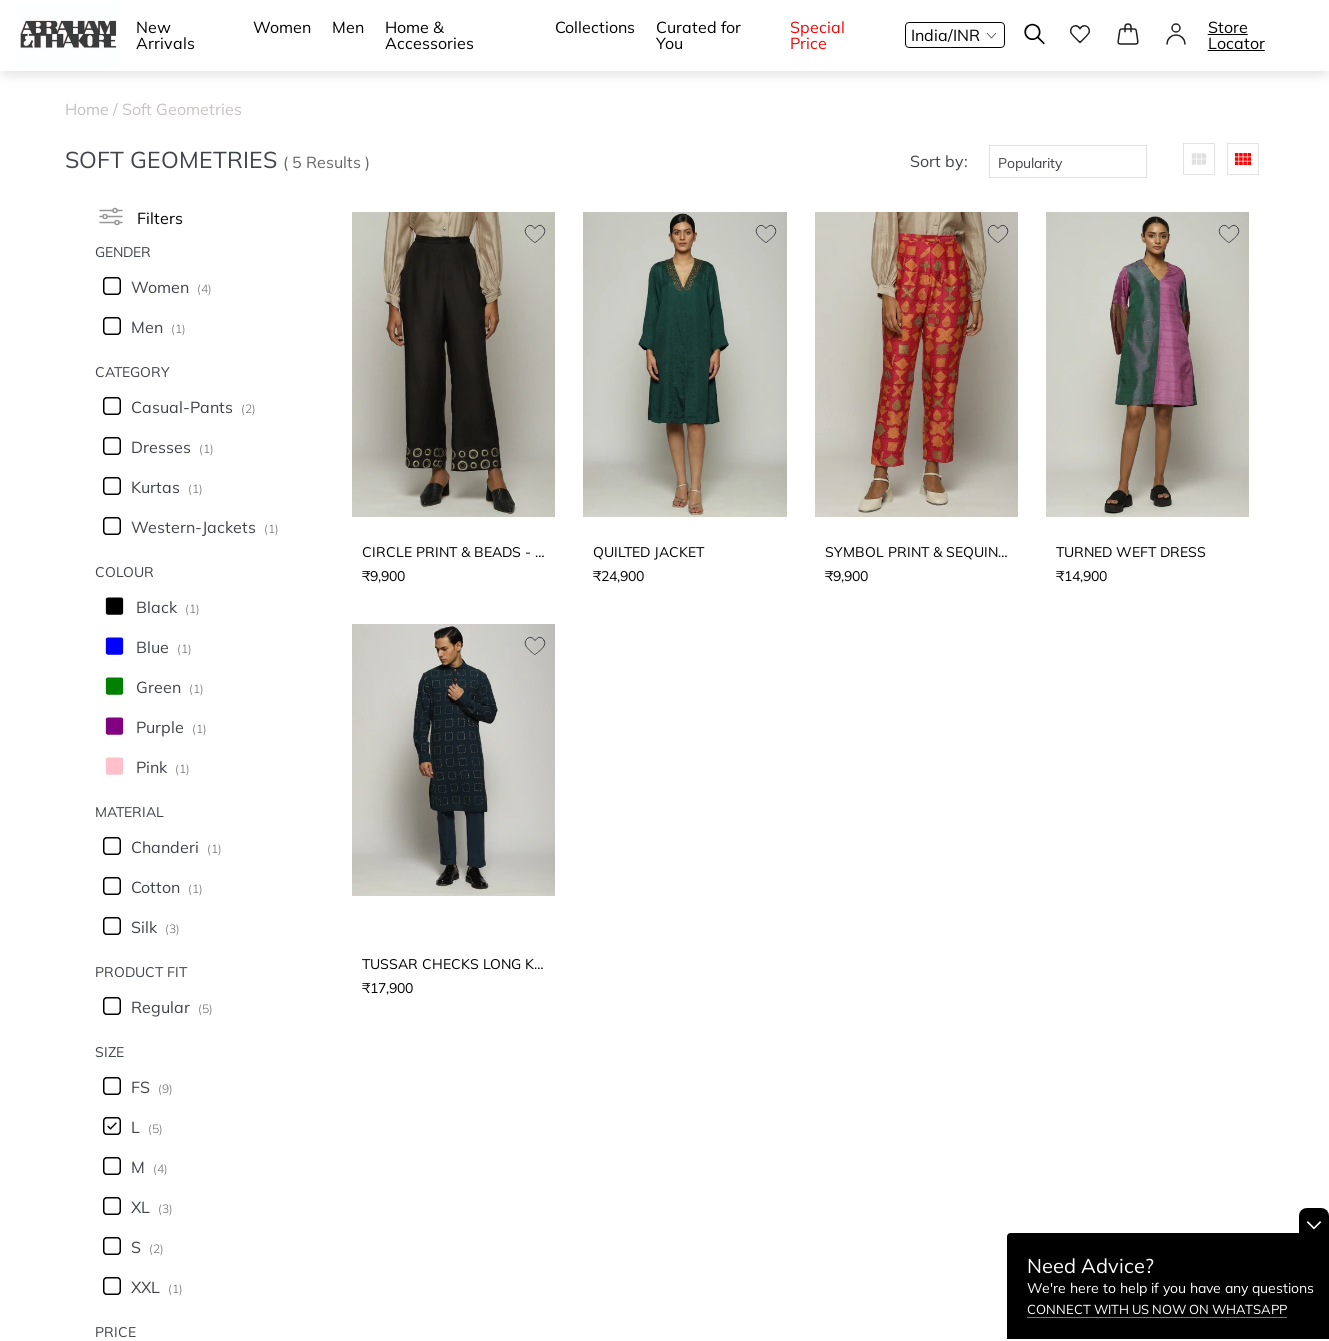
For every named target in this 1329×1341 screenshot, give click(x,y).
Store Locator (1236, 35)
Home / (93, 109)
